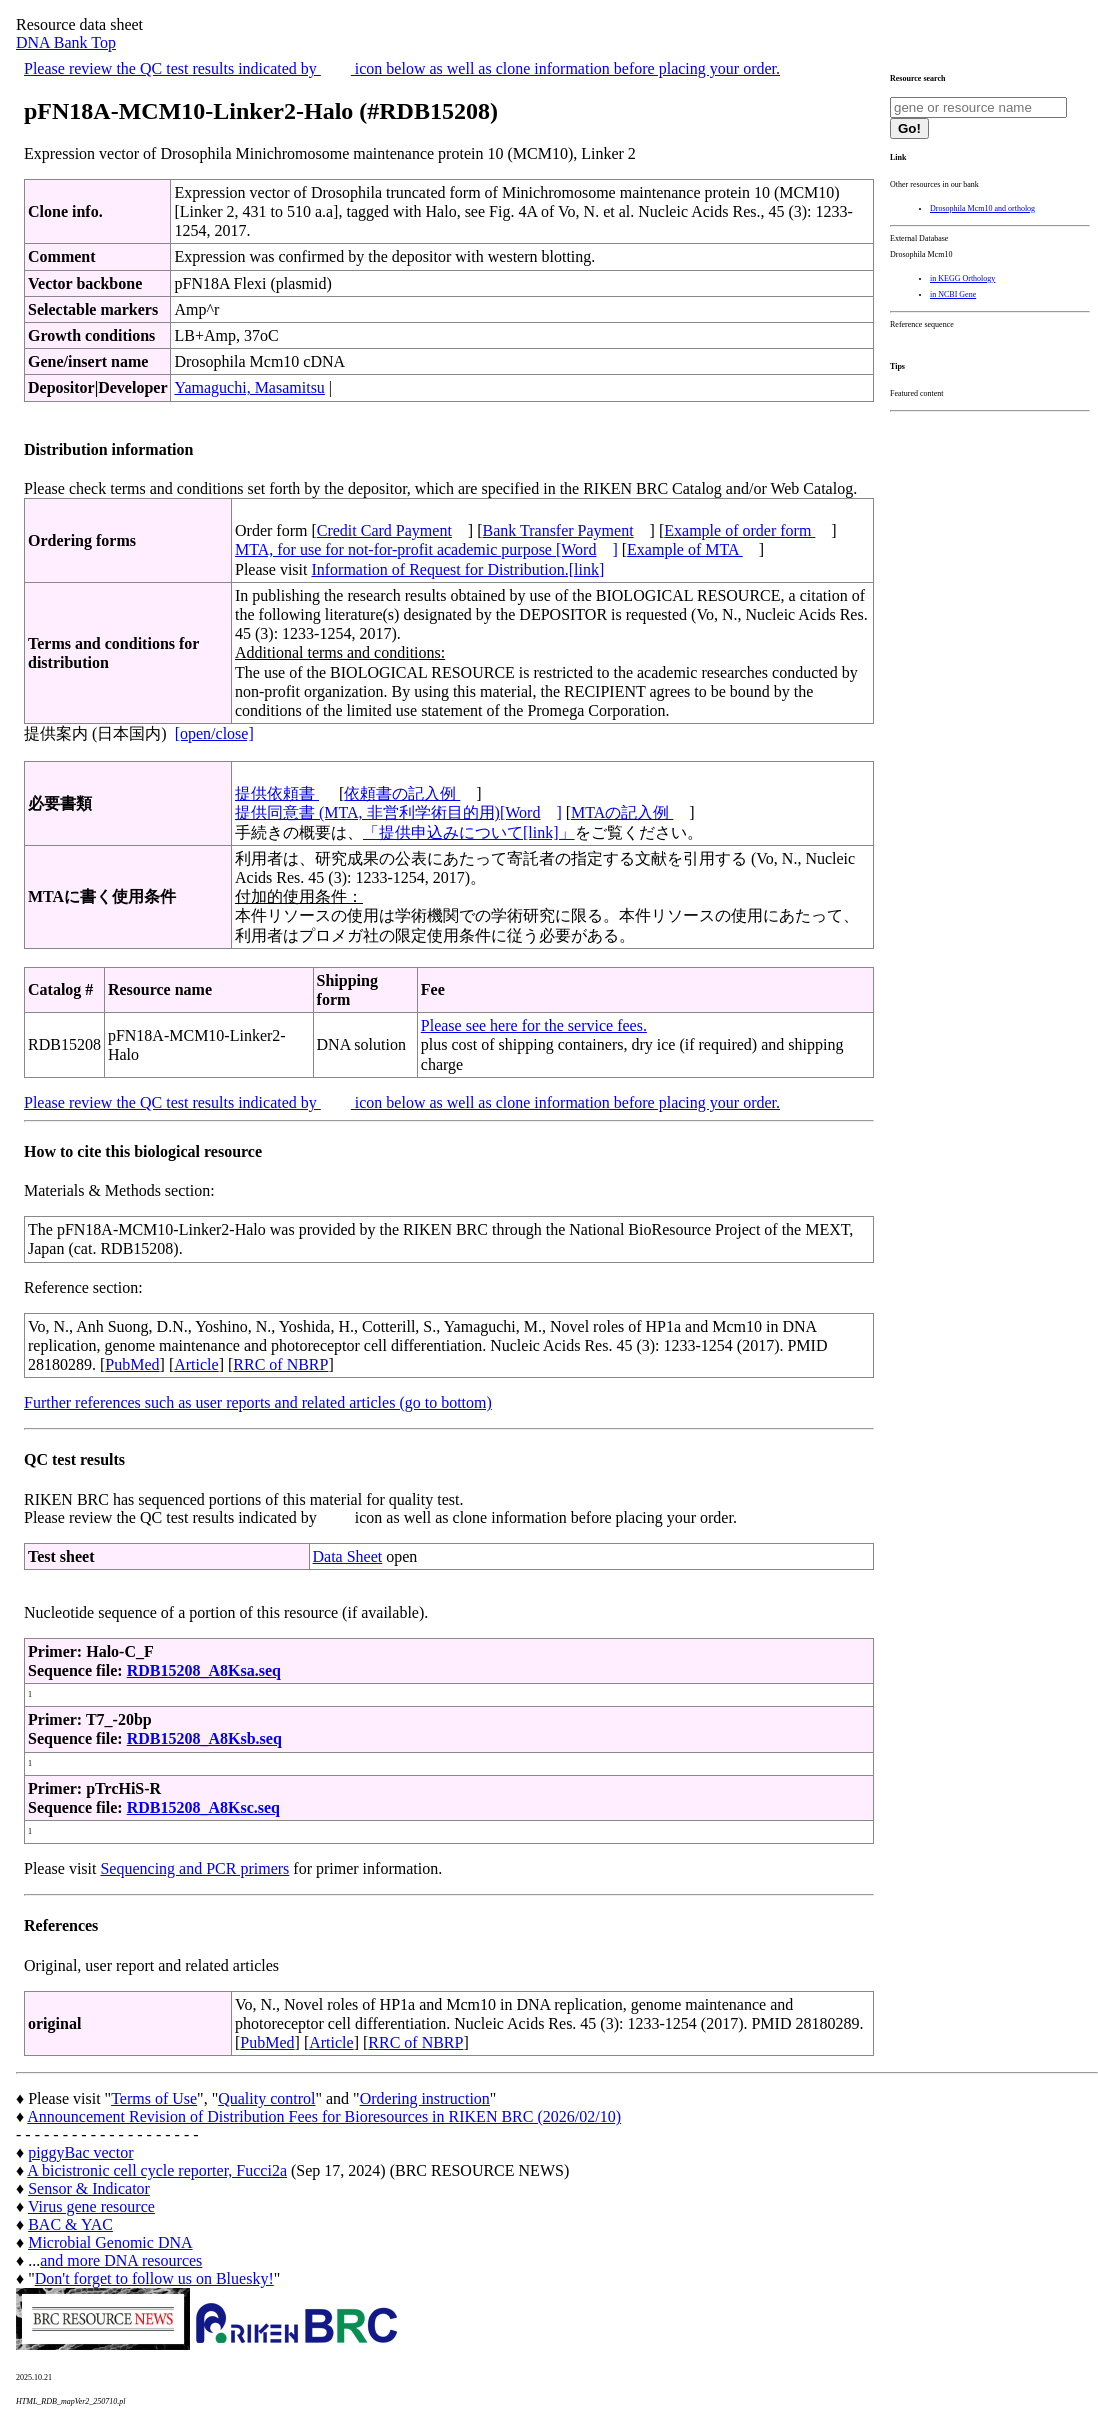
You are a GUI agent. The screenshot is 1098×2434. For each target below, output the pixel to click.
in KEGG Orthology (962, 278)
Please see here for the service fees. (534, 1025)
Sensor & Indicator (89, 2188)
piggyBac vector (80, 2152)
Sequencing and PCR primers (194, 1868)
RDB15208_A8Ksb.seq (204, 1738)
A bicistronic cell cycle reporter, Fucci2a (157, 2170)
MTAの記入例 (622, 812)
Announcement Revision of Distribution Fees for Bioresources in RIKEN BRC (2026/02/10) (324, 2116)
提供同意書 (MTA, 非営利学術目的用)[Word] (398, 812)
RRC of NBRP (280, 1364)
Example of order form (739, 530)
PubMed (132, 1364)
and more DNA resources (121, 2260)
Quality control (266, 2098)
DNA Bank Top (66, 42)
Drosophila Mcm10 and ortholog (982, 208)
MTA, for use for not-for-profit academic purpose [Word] (426, 549)
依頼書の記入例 (402, 793)
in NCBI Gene (953, 294)
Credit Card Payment (384, 530)
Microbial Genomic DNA (110, 2242)
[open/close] (214, 733)
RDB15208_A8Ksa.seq (204, 1670)
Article (196, 1364)
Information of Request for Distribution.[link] (457, 569)
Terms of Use (154, 2098)
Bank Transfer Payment (558, 530)
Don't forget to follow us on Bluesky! (154, 2278)
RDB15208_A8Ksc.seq (203, 1807)
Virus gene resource (91, 2206)
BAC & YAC (70, 2224)
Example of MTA (685, 549)
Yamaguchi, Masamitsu (249, 387)
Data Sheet (348, 1556)
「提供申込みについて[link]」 (469, 832)
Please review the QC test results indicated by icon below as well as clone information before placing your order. (402, 68)
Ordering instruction (425, 2098)
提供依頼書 (277, 793)
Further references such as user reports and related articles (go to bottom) (258, 1402)
